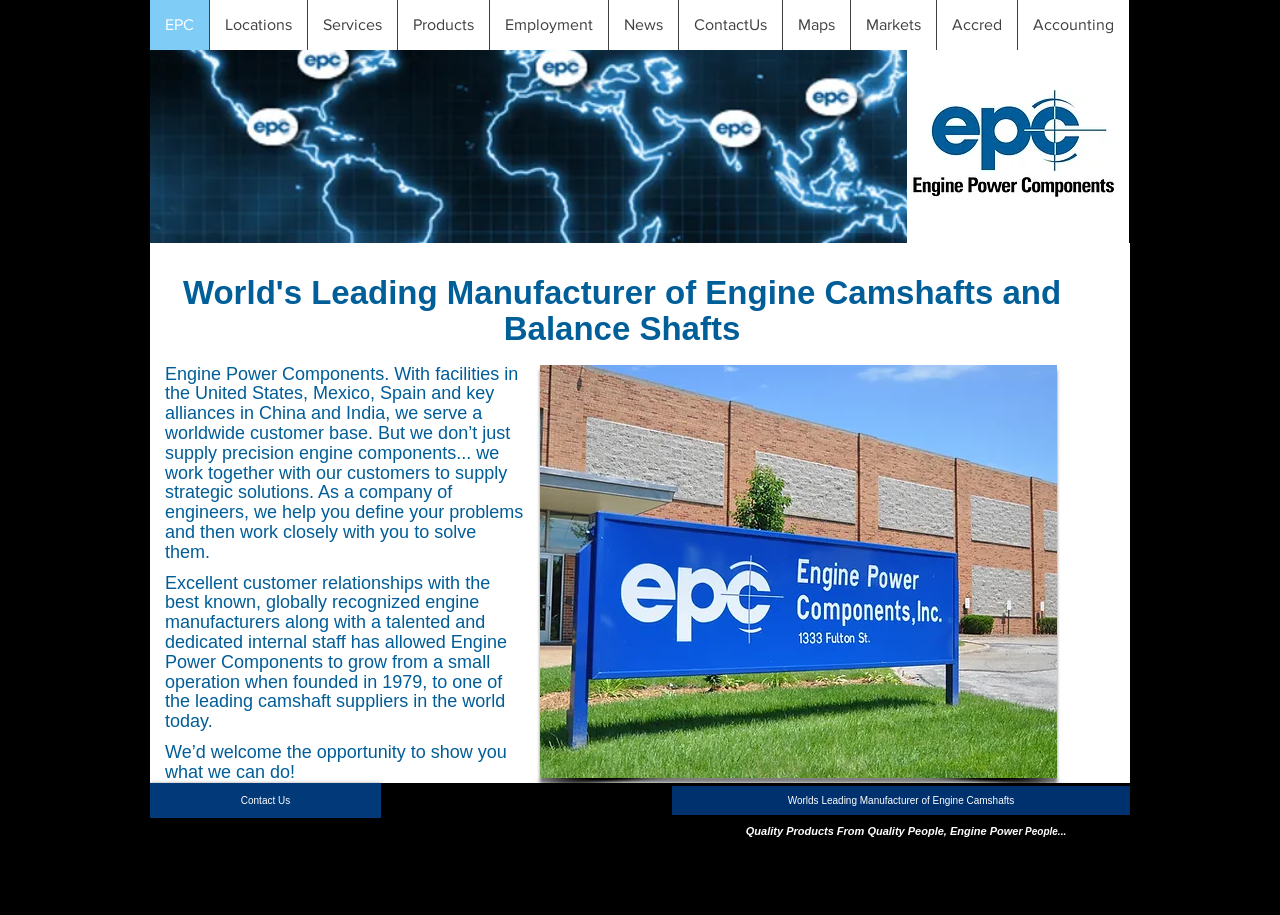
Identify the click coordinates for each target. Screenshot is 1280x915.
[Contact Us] (265, 800)
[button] (258, 25)
